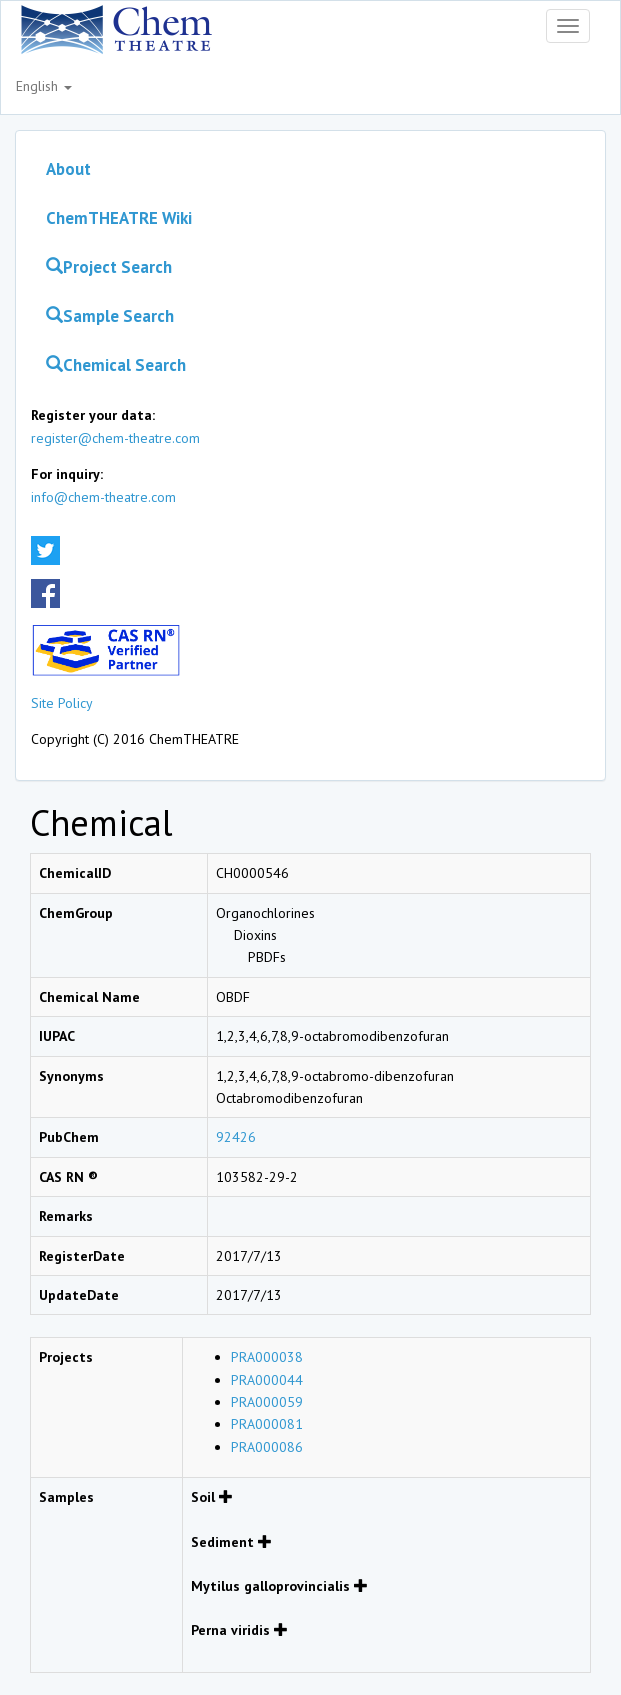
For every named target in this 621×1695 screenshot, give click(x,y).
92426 (236, 1137)
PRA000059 (267, 1402)
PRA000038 (267, 1357)
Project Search (109, 267)
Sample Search (110, 316)
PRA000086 (267, 1447)
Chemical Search (116, 365)
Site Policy (62, 703)
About (68, 169)
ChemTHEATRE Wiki (119, 218)
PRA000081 (267, 1424)
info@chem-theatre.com (103, 497)
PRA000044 (267, 1380)
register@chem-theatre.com (115, 438)
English (44, 86)
